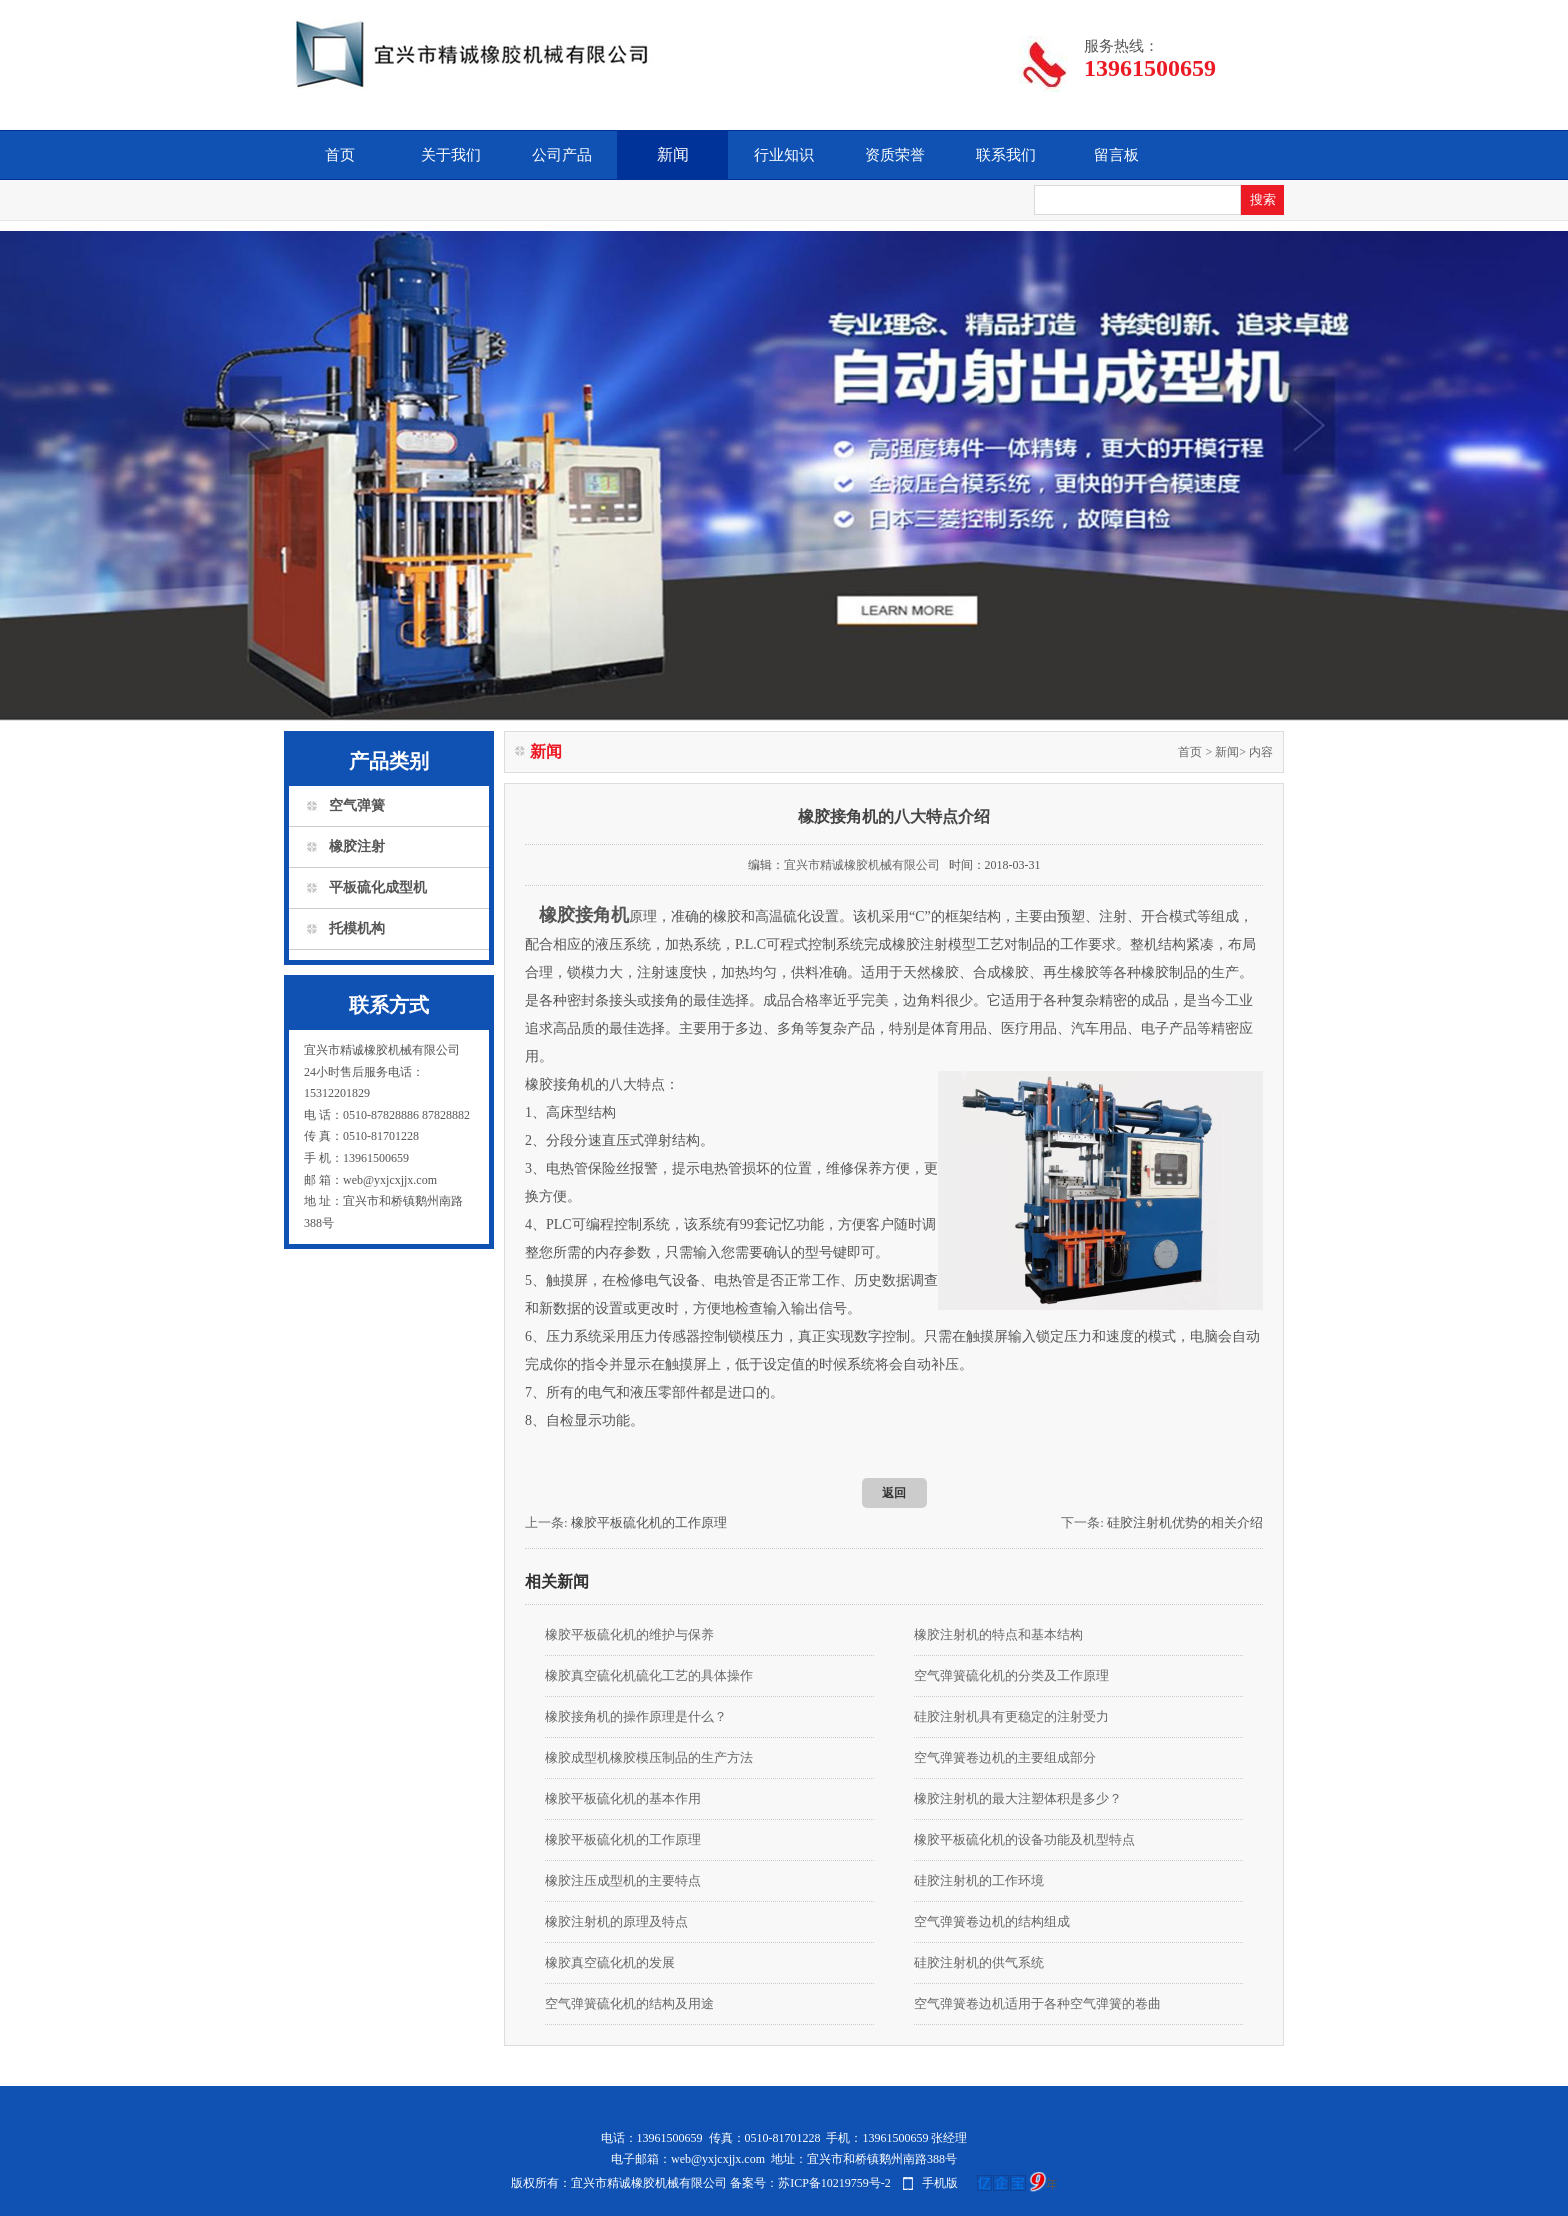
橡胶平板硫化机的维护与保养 (629, 1634)
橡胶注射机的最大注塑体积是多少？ (1018, 1798)
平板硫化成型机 (378, 887)
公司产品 (562, 155)
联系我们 (1006, 155)
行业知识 (784, 155)
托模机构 (357, 928)
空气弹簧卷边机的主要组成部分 (1005, 1757)
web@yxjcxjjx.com (718, 2159)
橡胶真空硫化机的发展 (610, 1962)
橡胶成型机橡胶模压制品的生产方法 (649, 1757)
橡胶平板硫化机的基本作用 (623, 1798)
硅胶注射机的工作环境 (979, 1880)
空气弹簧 (357, 805)
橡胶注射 (357, 846)
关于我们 (451, 155)
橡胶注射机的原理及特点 (616, 1921)
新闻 (673, 154)
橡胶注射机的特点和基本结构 (998, 1634)
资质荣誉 (895, 155)
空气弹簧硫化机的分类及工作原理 (1011, 1675)
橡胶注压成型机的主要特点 (623, 1880)
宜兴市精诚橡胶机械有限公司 (862, 865)
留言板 (1116, 155)
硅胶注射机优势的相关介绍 (1185, 1522)
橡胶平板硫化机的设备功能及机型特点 (1024, 1839)
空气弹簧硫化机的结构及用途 (629, 2003)
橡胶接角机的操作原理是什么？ (636, 1716)
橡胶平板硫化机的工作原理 (649, 1522)
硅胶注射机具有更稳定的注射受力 (1011, 1716)
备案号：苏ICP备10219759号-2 (810, 2183)
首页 (340, 155)
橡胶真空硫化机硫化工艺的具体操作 (649, 1675)
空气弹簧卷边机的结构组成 (992, 1921)
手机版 (940, 2183)
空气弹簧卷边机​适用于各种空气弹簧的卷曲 (1037, 2003)
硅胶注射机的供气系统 (979, 1962)
